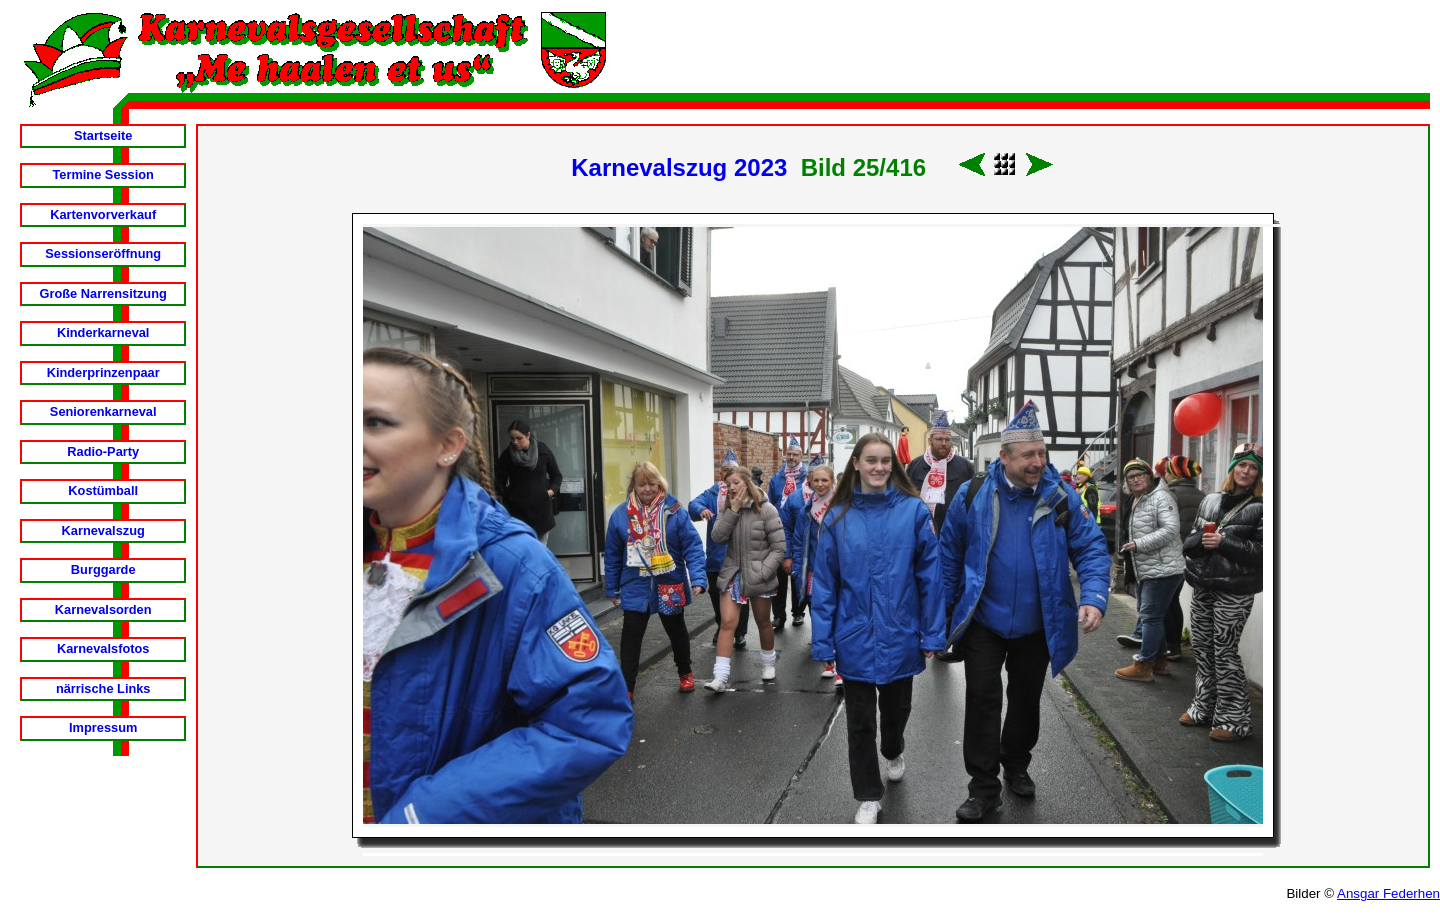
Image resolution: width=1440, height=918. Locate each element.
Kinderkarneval (103, 332)
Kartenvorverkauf (103, 214)
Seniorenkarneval (103, 411)
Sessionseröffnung (103, 253)
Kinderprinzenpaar (103, 372)
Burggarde (103, 569)
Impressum (103, 727)
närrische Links (103, 688)
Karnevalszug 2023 (679, 167)
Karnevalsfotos (103, 648)
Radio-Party (103, 451)
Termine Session (102, 174)
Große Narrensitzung (103, 293)
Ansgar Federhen (1388, 893)
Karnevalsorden (103, 609)
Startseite (103, 135)
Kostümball (103, 490)
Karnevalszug (103, 530)
